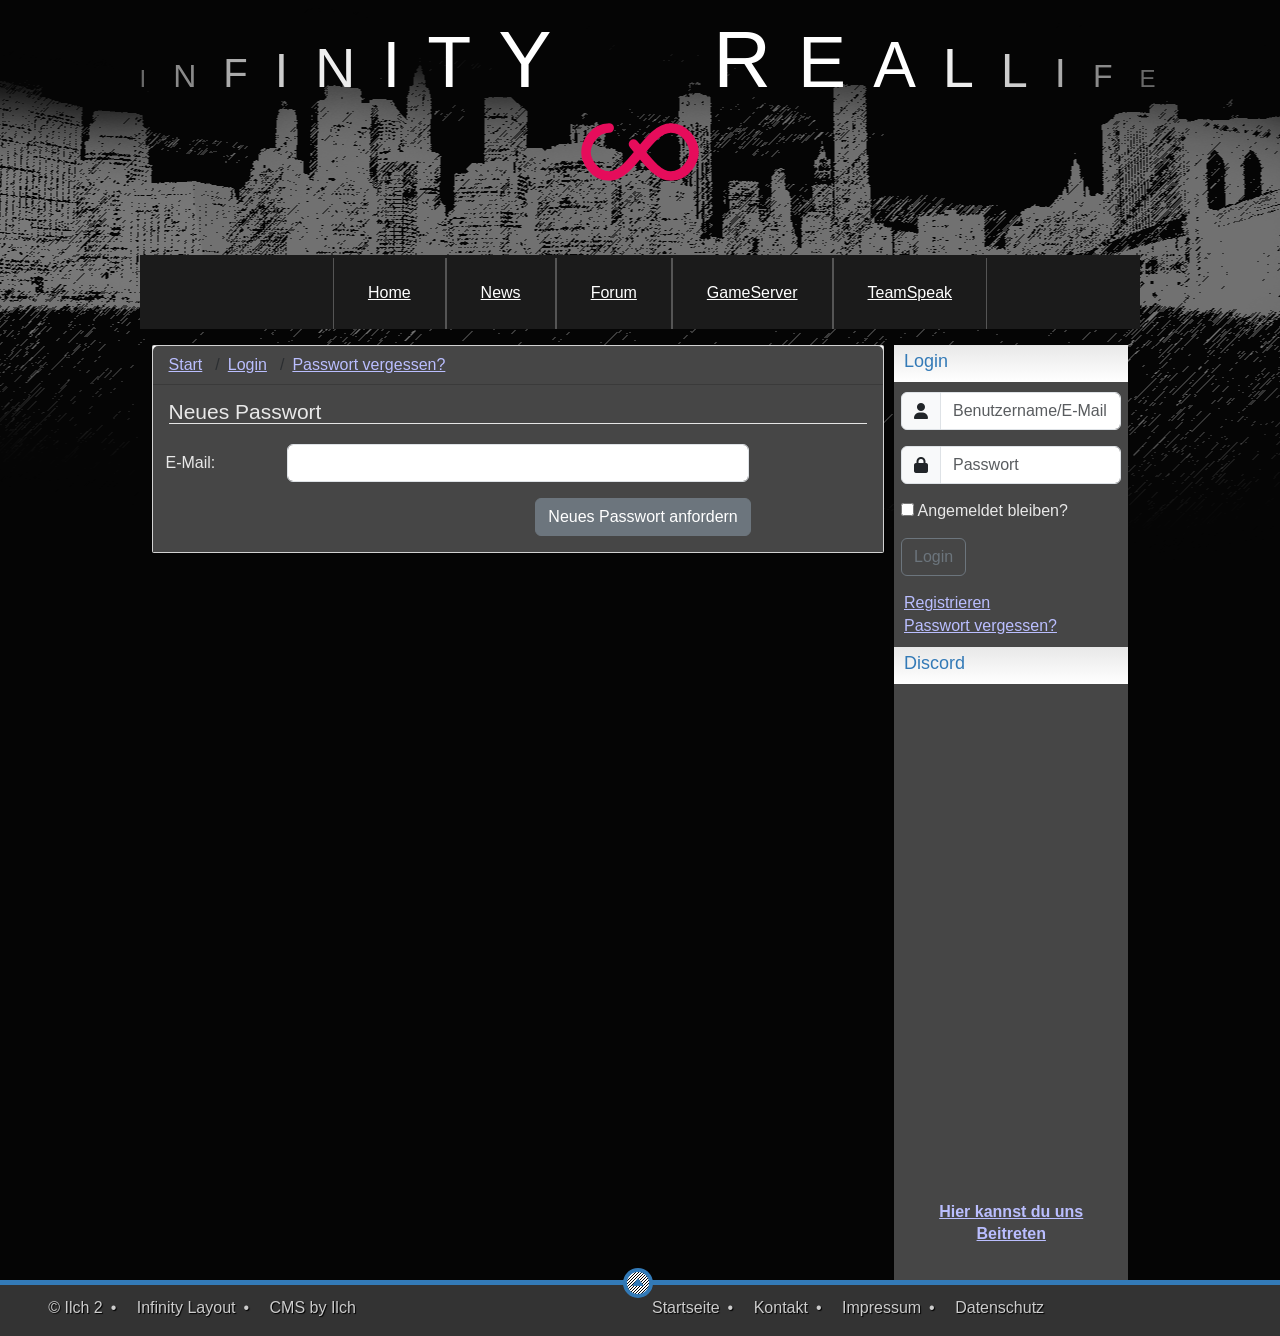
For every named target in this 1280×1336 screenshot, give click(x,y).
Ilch (343, 1307)
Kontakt (781, 1307)
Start (186, 364)
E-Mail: (191, 462)
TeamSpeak (910, 292)
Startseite (686, 1307)
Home (389, 292)
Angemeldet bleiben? (984, 510)
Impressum (881, 1307)
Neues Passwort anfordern (642, 516)
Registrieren (947, 602)
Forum (614, 292)
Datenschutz (999, 1307)
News (501, 292)
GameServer (752, 292)
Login (247, 364)
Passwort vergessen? (368, 364)
